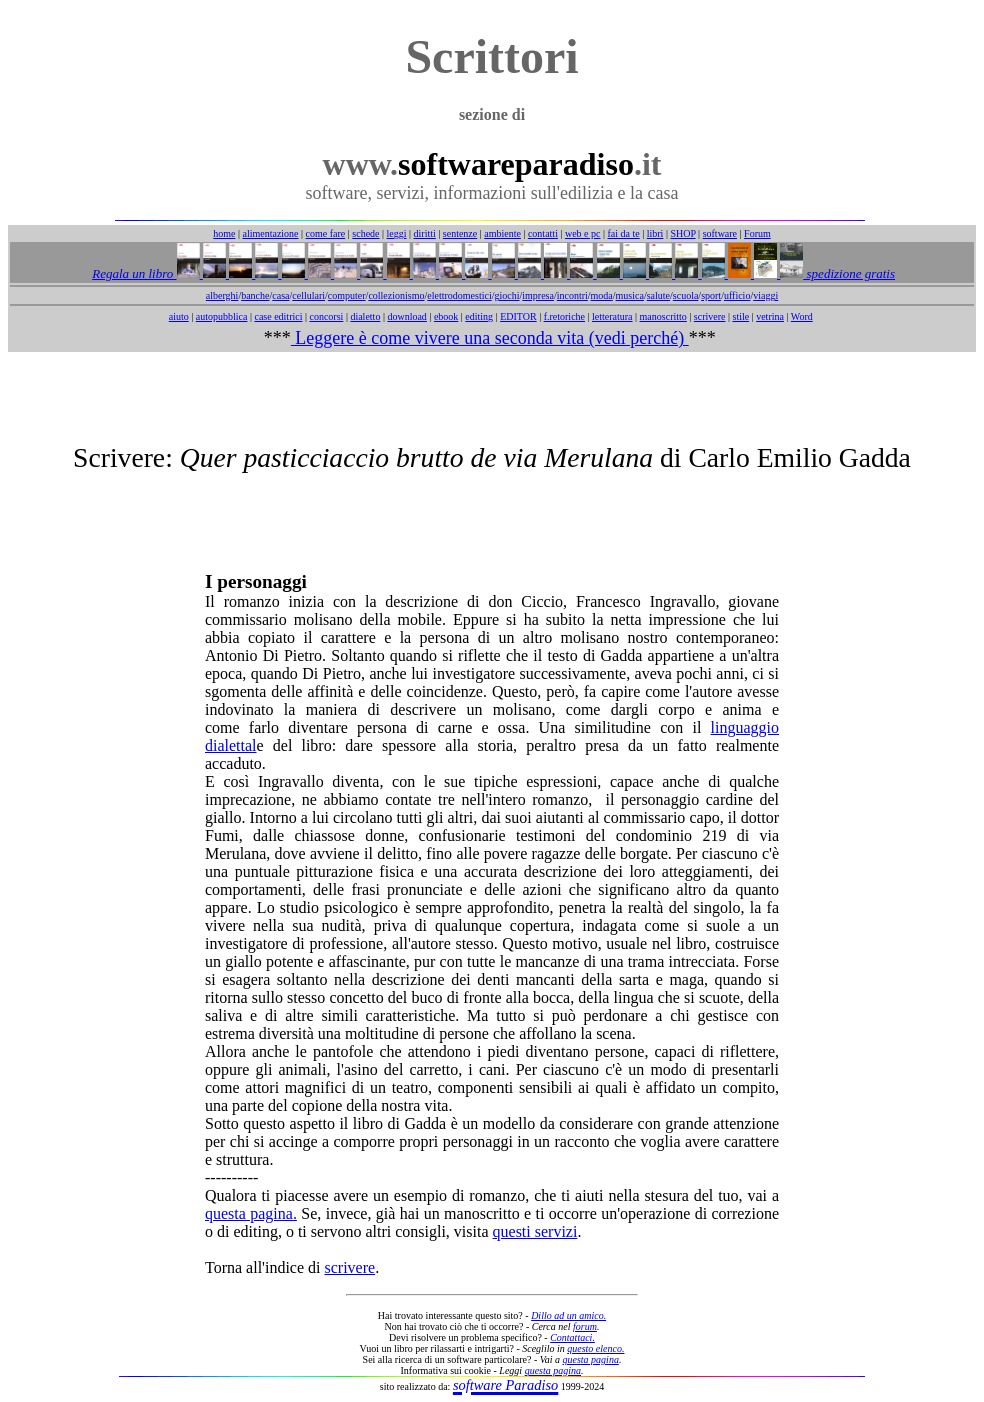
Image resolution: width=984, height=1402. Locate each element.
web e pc (583, 233)
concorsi (326, 316)
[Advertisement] (492, 397)
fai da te (624, 233)
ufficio (737, 295)
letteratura (612, 316)
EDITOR (518, 316)
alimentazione (270, 233)
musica (630, 295)
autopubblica (222, 316)
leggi (397, 233)
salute (658, 295)
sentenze (460, 233)
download (406, 316)
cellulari (308, 295)
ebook (446, 316)
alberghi (222, 295)
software (720, 233)
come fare (326, 233)
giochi (506, 295)
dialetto (365, 316)
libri (655, 233)
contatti (543, 233)
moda (602, 295)
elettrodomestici (459, 295)
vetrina (770, 316)
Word (802, 316)
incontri (572, 295)
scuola (686, 295)
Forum (757, 233)
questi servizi (535, 1231)
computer (347, 295)
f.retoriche (564, 316)
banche (255, 295)
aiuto (179, 316)
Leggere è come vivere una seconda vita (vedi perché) (490, 338)
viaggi (765, 295)
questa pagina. (251, 1213)
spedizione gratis (849, 273)
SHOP (682, 233)
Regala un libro (134, 273)
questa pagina (591, 1359)
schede (365, 233)
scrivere (710, 316)
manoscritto (663, 316)
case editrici (278, 316)
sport (711, 295)
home (224, 233)
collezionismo (396, 295)
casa (280, 295)
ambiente (502, 233)
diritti (425, 233)
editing (479, 316)
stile (740, 316)
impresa (538, 295)
